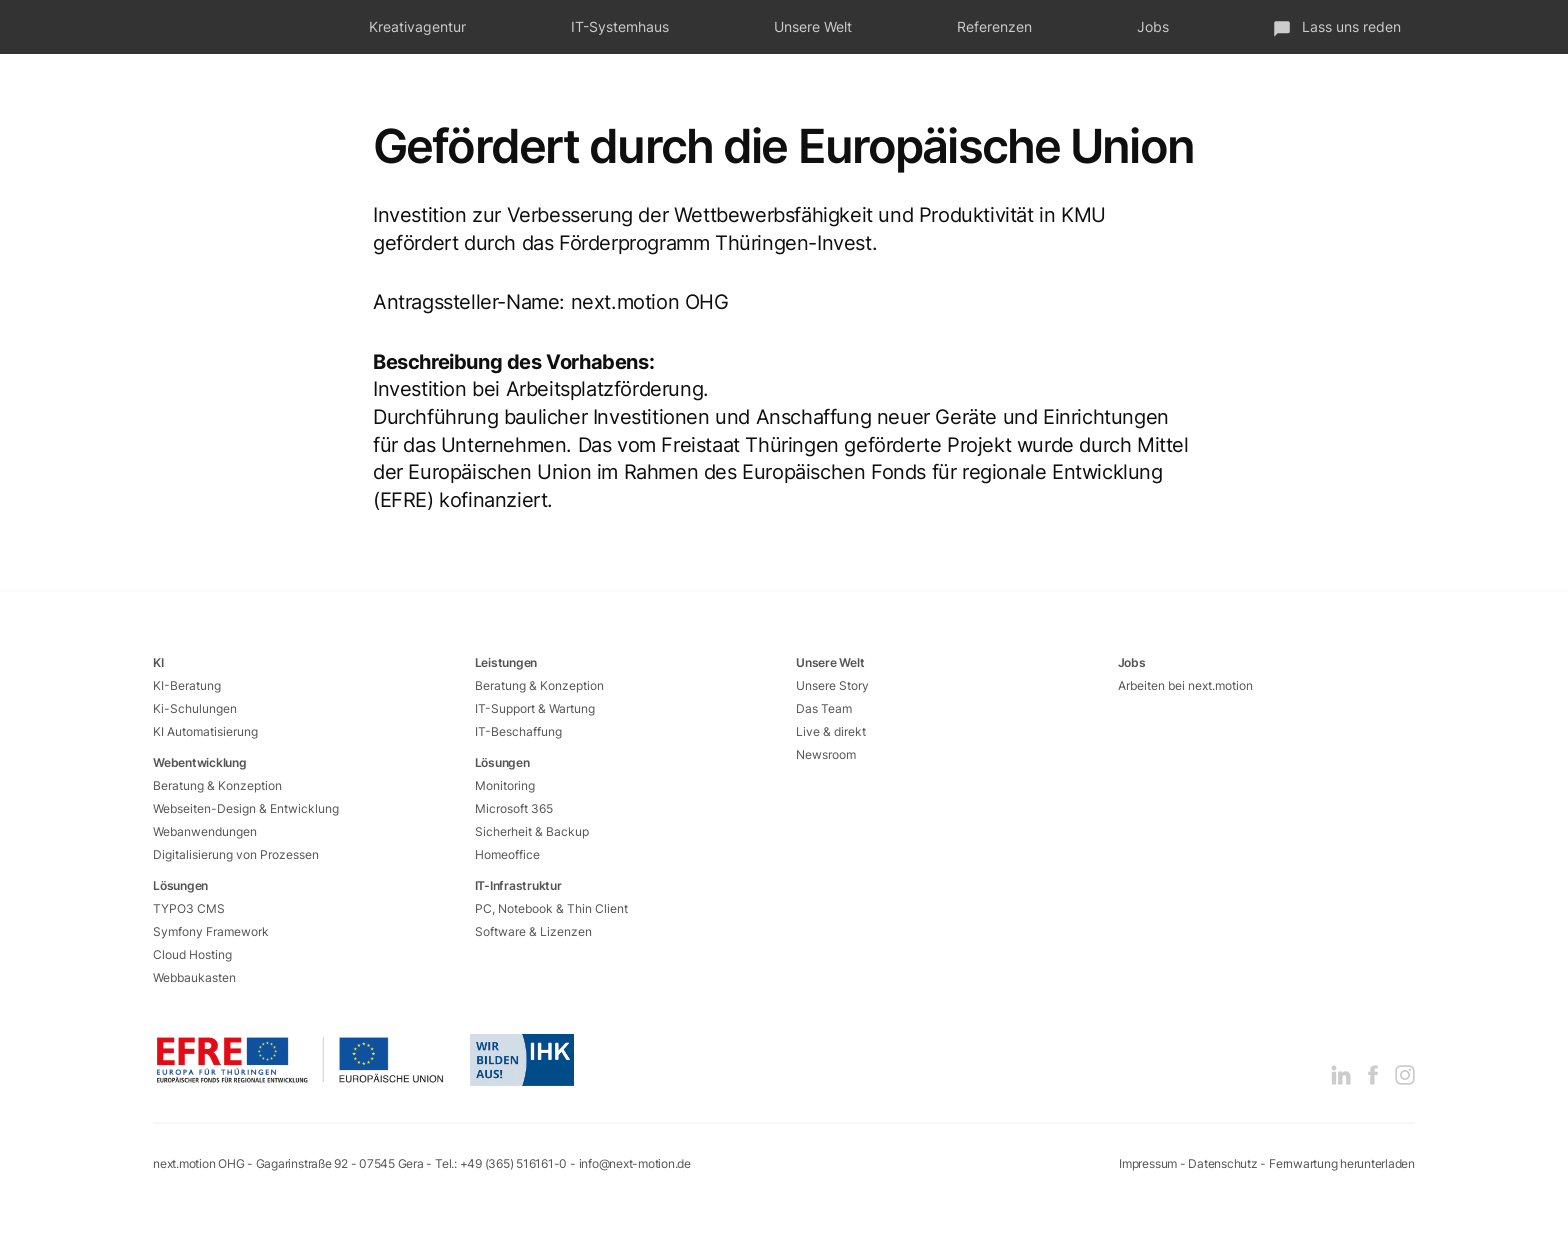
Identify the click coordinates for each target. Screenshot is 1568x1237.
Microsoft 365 (514, 808)
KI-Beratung (187, 685)
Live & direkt (831, 731)
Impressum (1148, 1163)
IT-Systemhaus (620, 26)
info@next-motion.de (635, 1163)
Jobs (1153, 26)
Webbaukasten (194, 977)
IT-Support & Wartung (535, 708)
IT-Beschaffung (518, 731)
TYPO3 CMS (189, 908)
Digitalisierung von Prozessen (236, 854)
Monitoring (505, 785)
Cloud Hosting (192, 954)
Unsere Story (832, 685)
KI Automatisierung (205, 731)
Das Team (824, 708)
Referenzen (994, 26)
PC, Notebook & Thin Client (551, 908)
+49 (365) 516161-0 (514, 1163)
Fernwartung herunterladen (1342, 1163)
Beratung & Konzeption (217, 785)
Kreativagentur (417, 26)
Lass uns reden (1337, 27)
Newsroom (826, 754)
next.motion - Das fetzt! (215, 27)
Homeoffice (507, 854)
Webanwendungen (205, 831)
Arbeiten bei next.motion (1185, 685)
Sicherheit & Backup (532, 831)
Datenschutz (1222, 1163)
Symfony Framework (211, 931)
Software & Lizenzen (533, 931)
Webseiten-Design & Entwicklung (246, 808)
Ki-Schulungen (195, 708)
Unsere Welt (813, 26)
